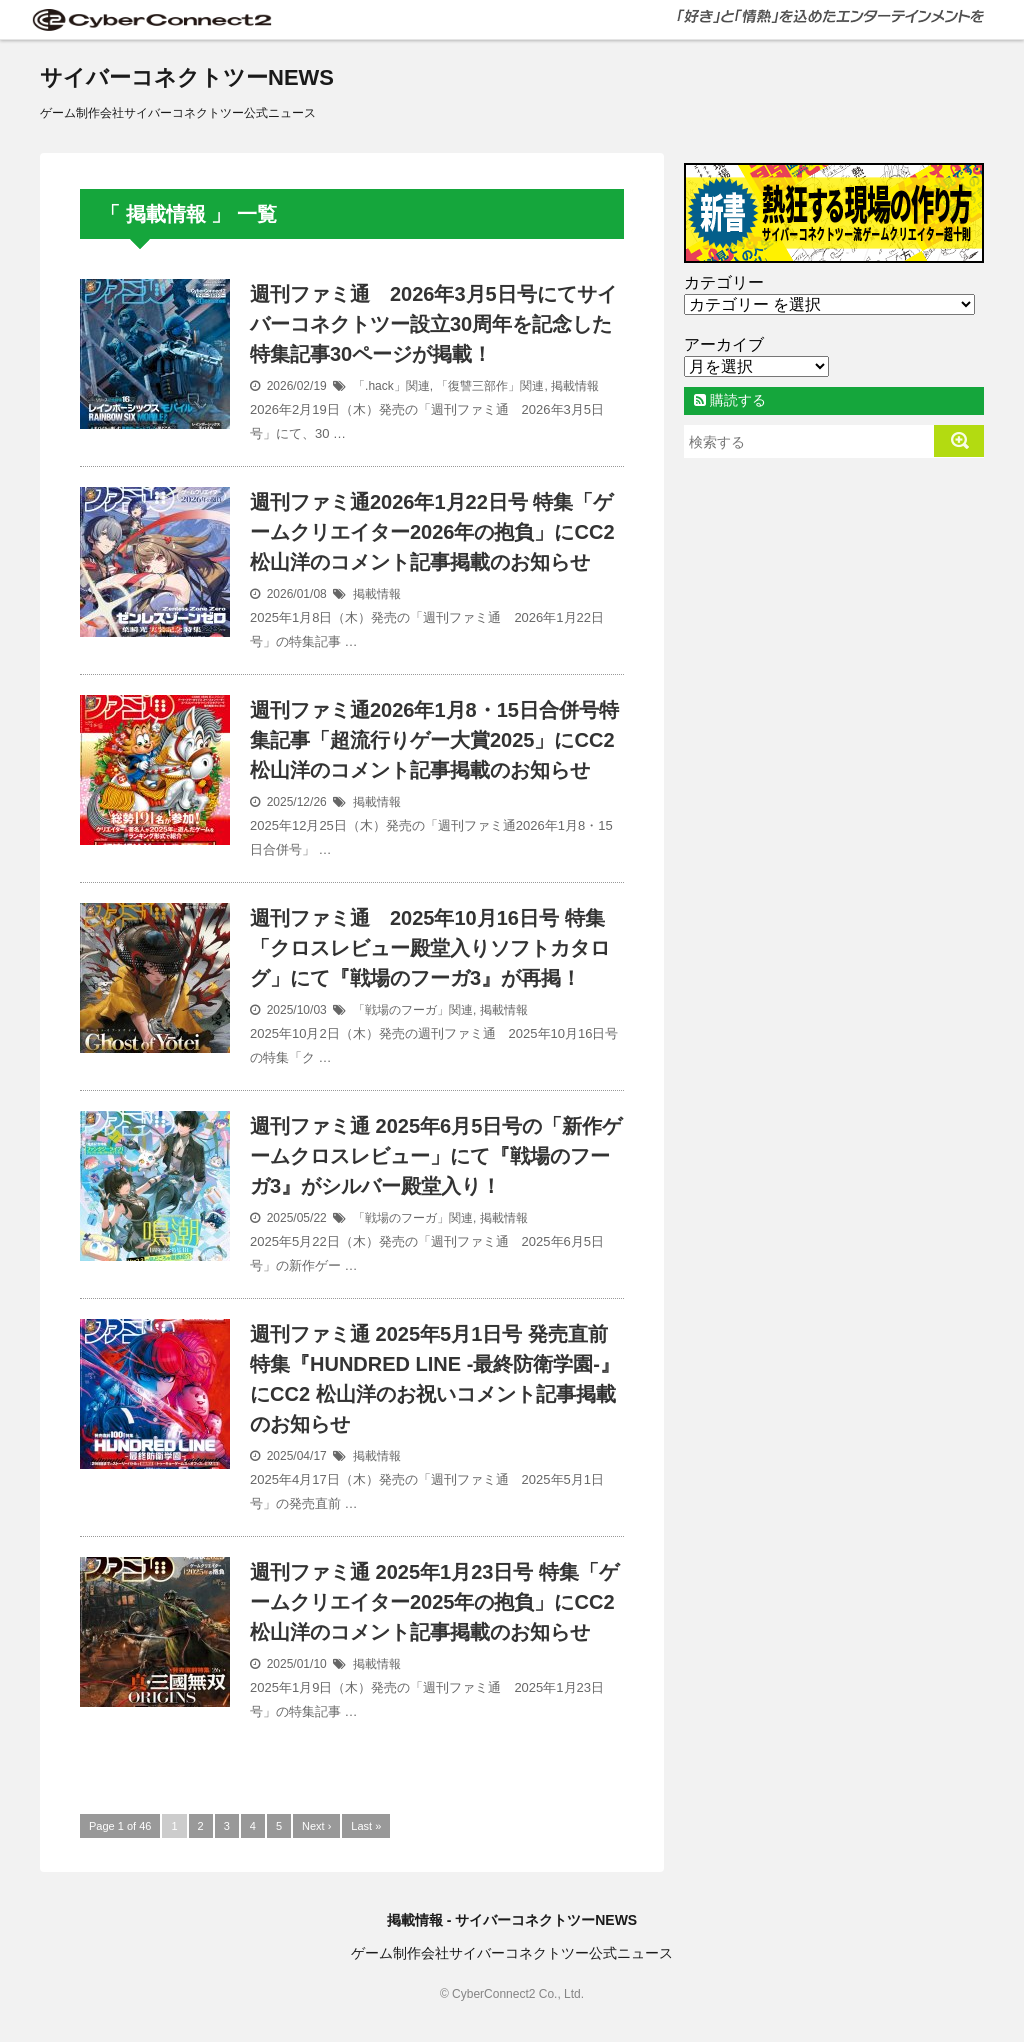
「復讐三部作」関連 (490, 386)
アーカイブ (724, 344)
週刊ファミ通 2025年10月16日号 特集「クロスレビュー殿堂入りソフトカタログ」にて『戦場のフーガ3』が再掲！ (430, 948)
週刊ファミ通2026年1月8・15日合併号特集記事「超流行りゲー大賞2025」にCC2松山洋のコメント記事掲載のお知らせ (434, 740)
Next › (316, 1826)
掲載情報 (575, 386)
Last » (366, 1826)
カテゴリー (724, 282)
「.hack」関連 (391, 386)
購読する (730, 400)
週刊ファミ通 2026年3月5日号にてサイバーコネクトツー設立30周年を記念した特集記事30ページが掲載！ (433, 324)
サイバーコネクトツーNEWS (187, 77)
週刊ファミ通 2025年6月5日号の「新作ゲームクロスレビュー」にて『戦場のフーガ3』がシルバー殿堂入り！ (436, 1156)
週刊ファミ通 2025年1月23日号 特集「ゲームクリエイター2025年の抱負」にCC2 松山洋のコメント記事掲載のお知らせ (434, 1602)
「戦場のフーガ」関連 (413, 1010)
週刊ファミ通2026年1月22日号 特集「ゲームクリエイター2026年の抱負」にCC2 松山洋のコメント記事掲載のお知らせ (432, 532)
